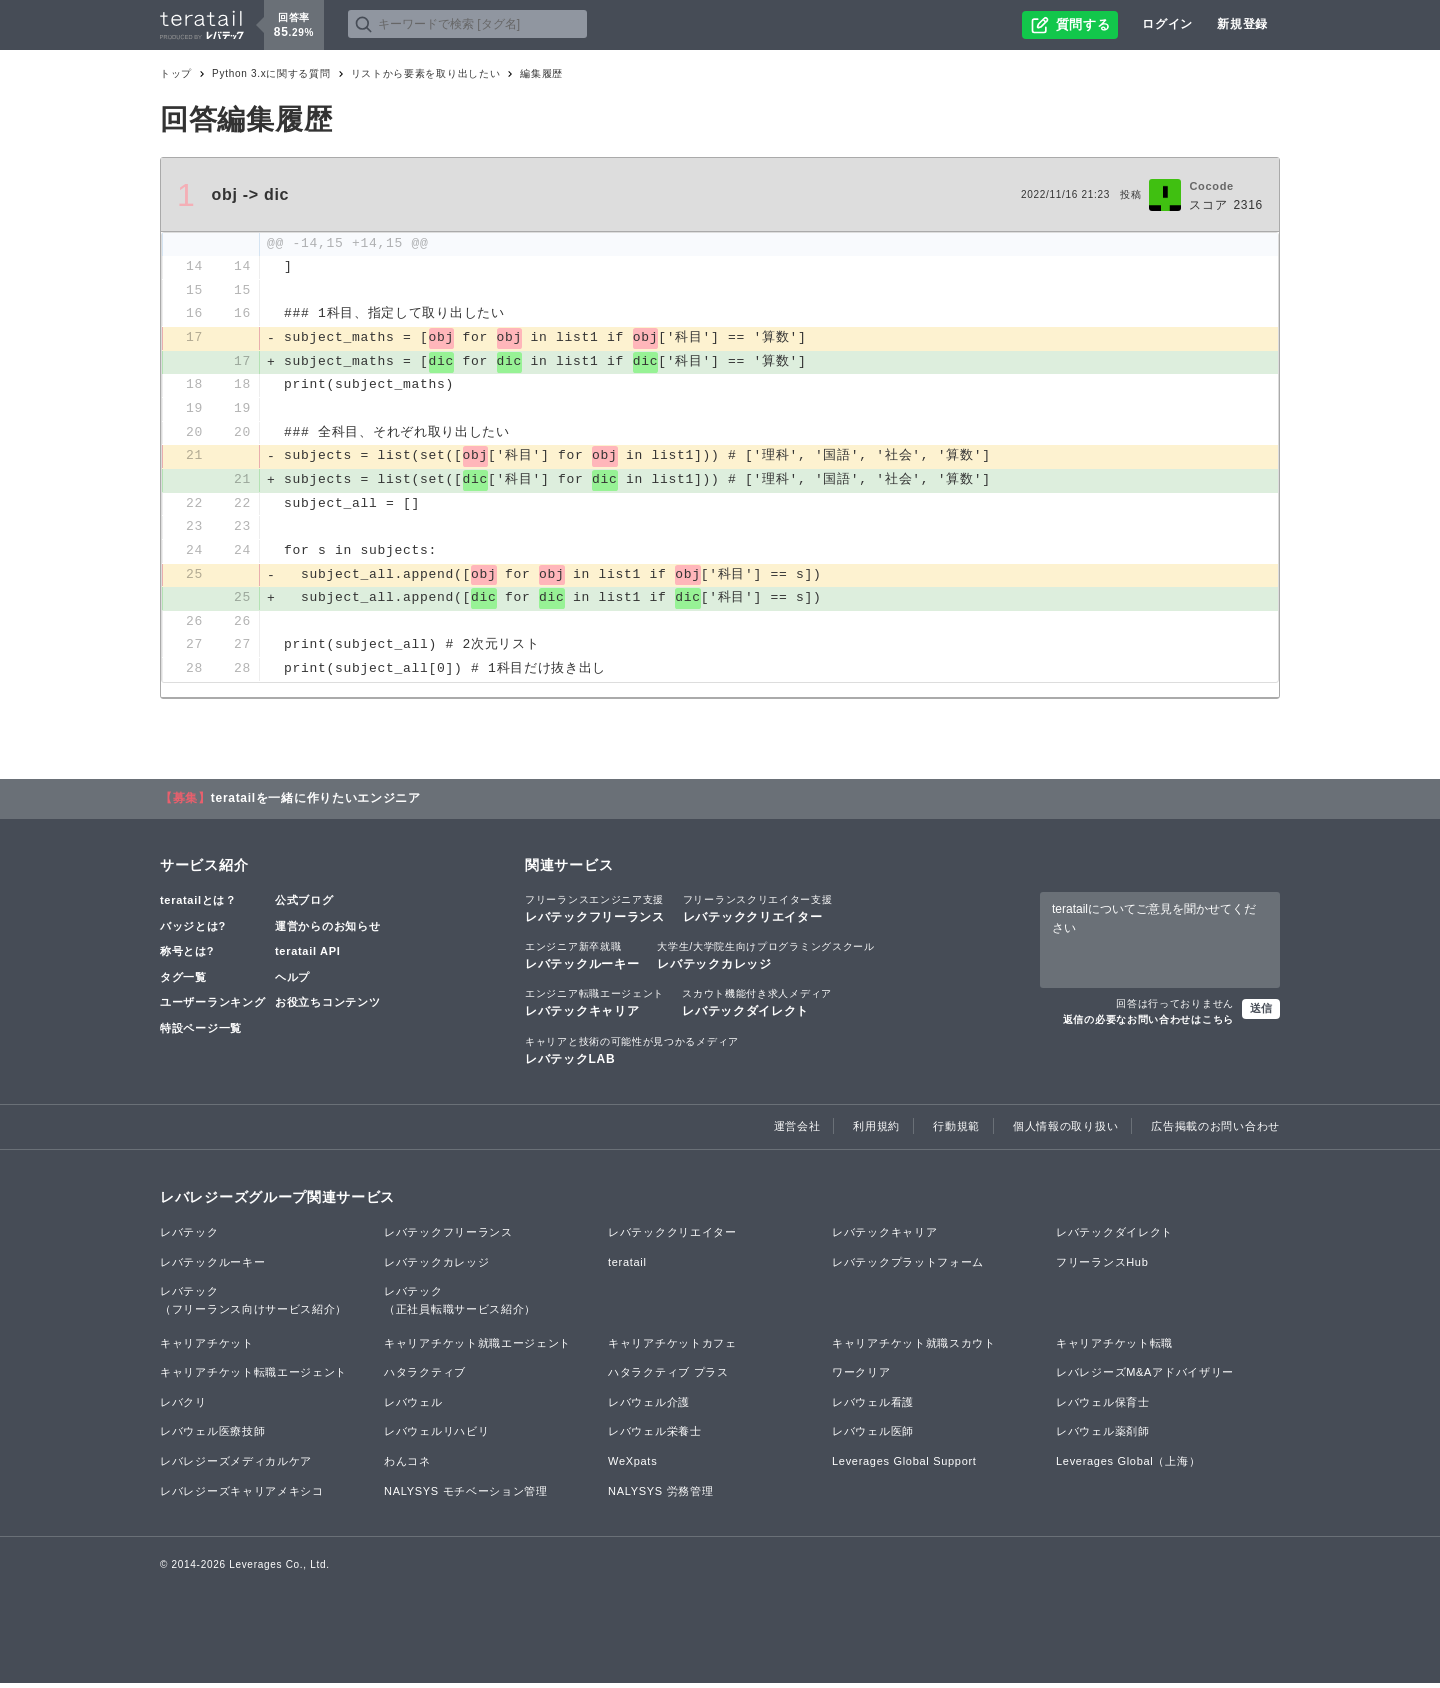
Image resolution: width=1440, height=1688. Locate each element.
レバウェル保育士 (1103, 1407)
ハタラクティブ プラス (668, 1377)
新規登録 (1242, 24)
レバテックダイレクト (757, 1007)
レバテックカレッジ (765, 960)
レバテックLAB (632, 1054)
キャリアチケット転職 (1114, 1347)
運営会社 (797, 1131)
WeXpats (632, 1466)
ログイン (1167, 24)
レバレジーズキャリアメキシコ (242, 1495)
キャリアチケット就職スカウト (914, 1347)
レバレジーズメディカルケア (236, 1466)
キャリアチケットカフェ (672, 1347)
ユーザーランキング (212, 1007)
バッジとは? (193, 930)
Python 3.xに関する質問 (271, 73)
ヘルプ (292, 982)
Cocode (1211, 186)
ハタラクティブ (425, 1377)
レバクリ (183, 1407)
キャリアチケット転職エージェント (253, 1377)
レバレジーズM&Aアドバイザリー (1145, 1377)
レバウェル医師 (873, 1436)
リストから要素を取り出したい (426, 73)
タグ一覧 (183, 982)
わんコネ (407, 1466)
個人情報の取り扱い (1065, 1131)
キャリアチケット (207, 1347)
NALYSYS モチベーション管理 (466, 1495)
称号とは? (187, 956)
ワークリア (861, 1377)
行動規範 (956, 1131)
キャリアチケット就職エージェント (477, 1347)
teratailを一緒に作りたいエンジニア (316, 803)
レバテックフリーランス (595, 913)
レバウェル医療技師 (212, 1436)
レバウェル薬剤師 (1103, 1436)
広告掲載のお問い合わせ (1215, 1131)
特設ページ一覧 (201, 1033)
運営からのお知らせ (327, 930)
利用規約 (876, 1131)
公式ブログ (304, 905)
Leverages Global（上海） (1128, 1466)
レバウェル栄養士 (655, 1436)
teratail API (307, 956)
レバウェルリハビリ (436, 1436)
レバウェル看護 (873, 1407)
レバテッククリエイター (758, 913)
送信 (1261, 1012)
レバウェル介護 (649, 1407)
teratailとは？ (198, 905)
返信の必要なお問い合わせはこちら (1148, 1023)
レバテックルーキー (582, 960)
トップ (176, 73)
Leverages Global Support (904, 1466)
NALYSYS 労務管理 (660, 1495)
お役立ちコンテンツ (327, 1007)
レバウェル (413, 1407)
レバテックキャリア (594, 1007)
